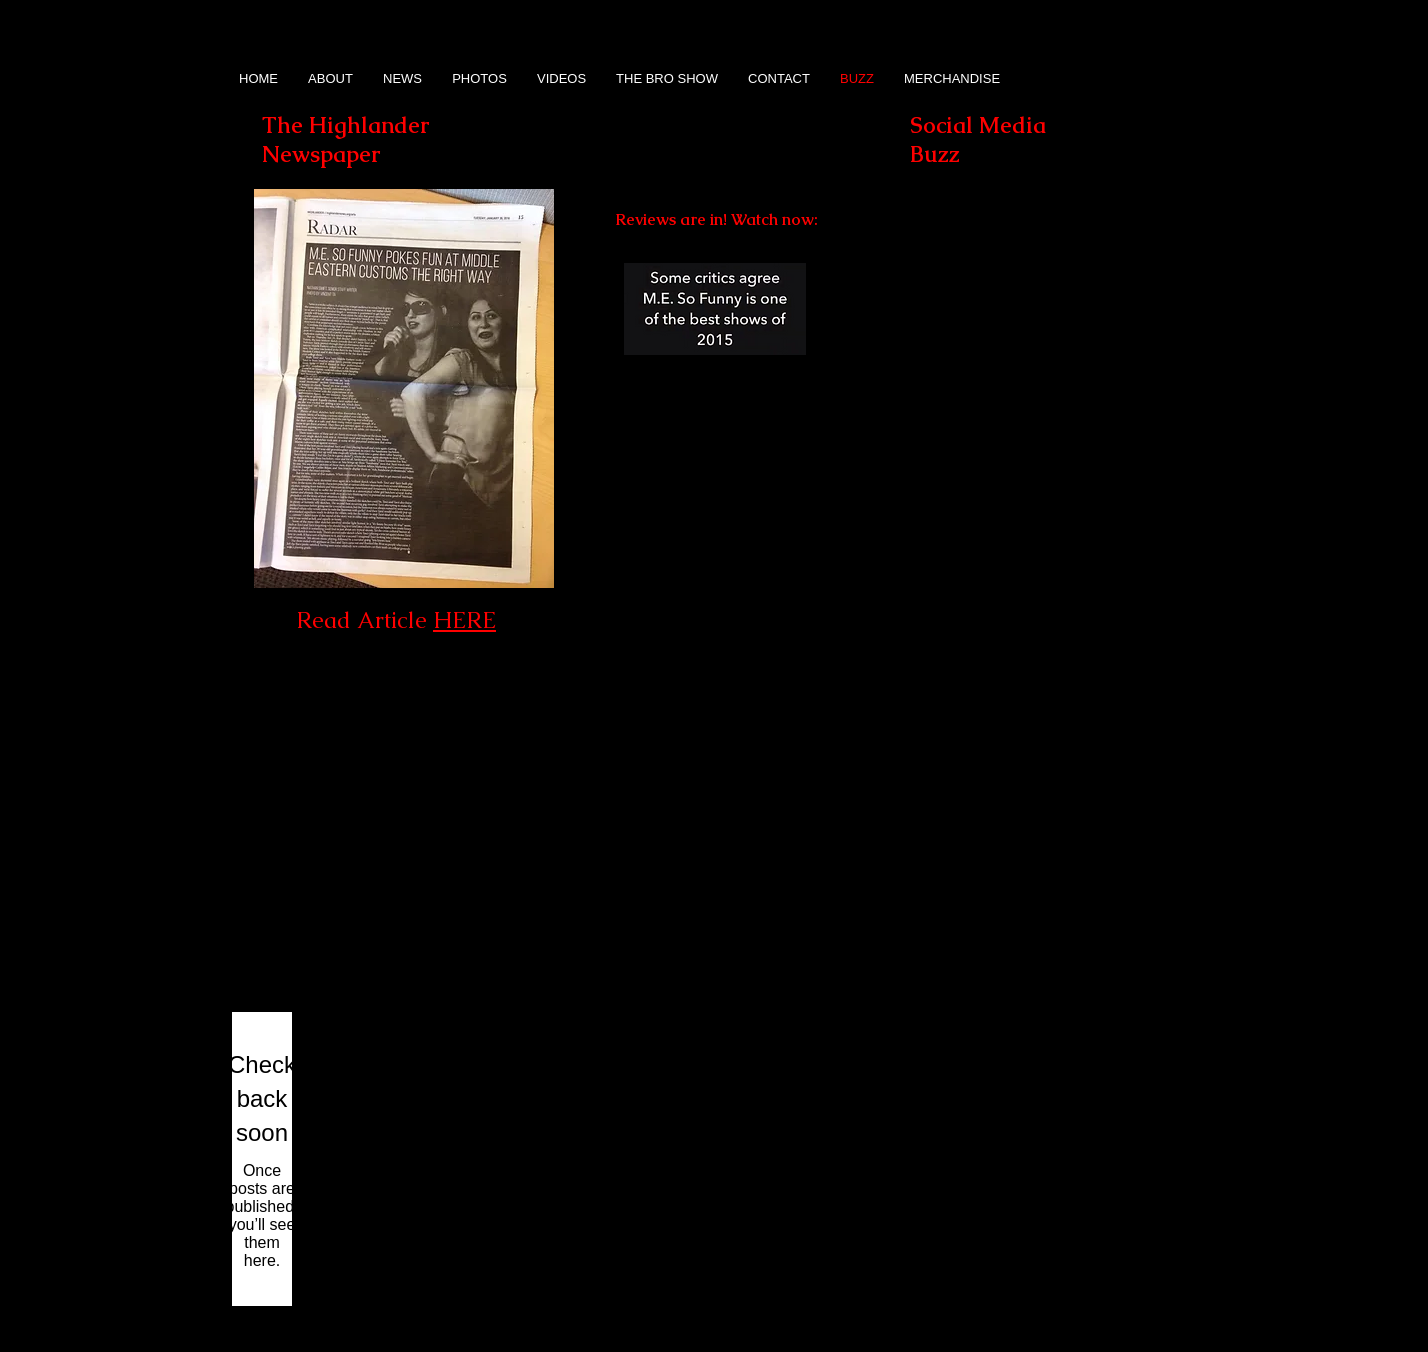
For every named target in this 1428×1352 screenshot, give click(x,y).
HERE (464, 620)
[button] (999, 397)
